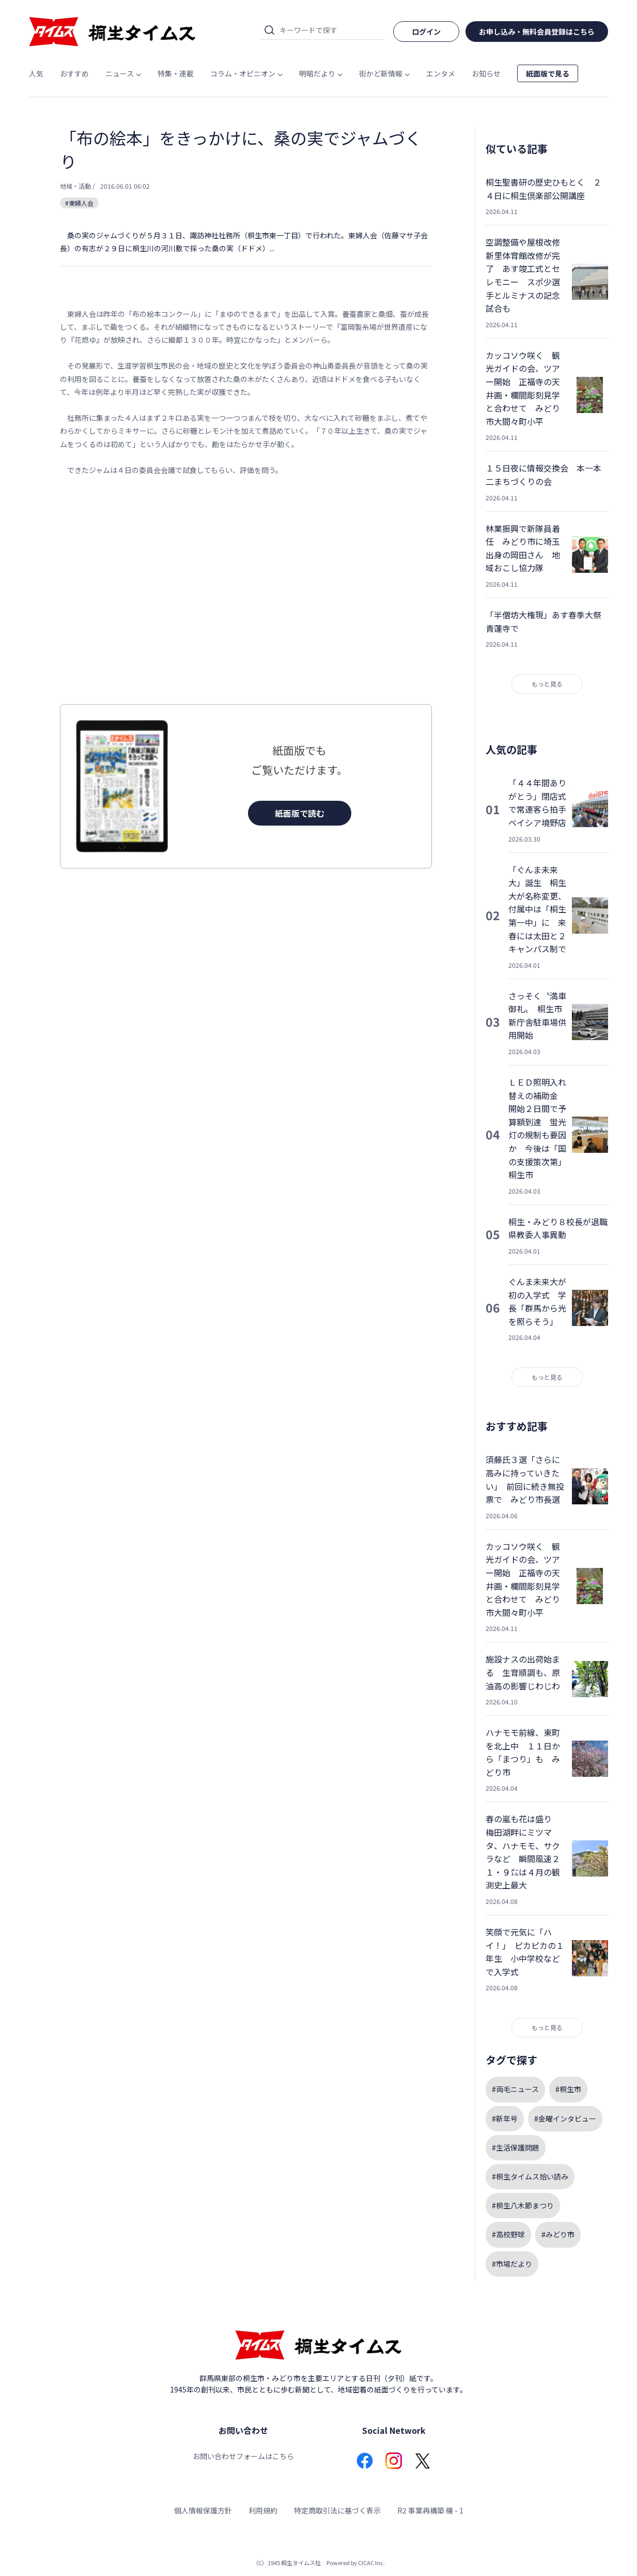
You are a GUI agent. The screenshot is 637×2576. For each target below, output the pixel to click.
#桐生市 (568, 2089)
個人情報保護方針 (203, 2510)
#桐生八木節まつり (523, 2205)
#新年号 (505, 2118)
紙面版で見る (547, 73)
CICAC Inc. (371, 2562)
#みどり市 (557, 2234)
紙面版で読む (299, 813)
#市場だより (512, 2264)
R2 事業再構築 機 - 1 (430, 2510)
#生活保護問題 (515, 2147)
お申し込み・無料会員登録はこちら (537, 31)
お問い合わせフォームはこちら (243, 2456)
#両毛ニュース (515, 2089)
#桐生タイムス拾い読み (530, 2176)
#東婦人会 (79, 203)
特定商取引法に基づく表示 (337, 2510)
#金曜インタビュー (565, 2118)
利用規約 (262, 2510)
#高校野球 (508, 2234)
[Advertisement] (246, 590)
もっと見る (547, 683)
